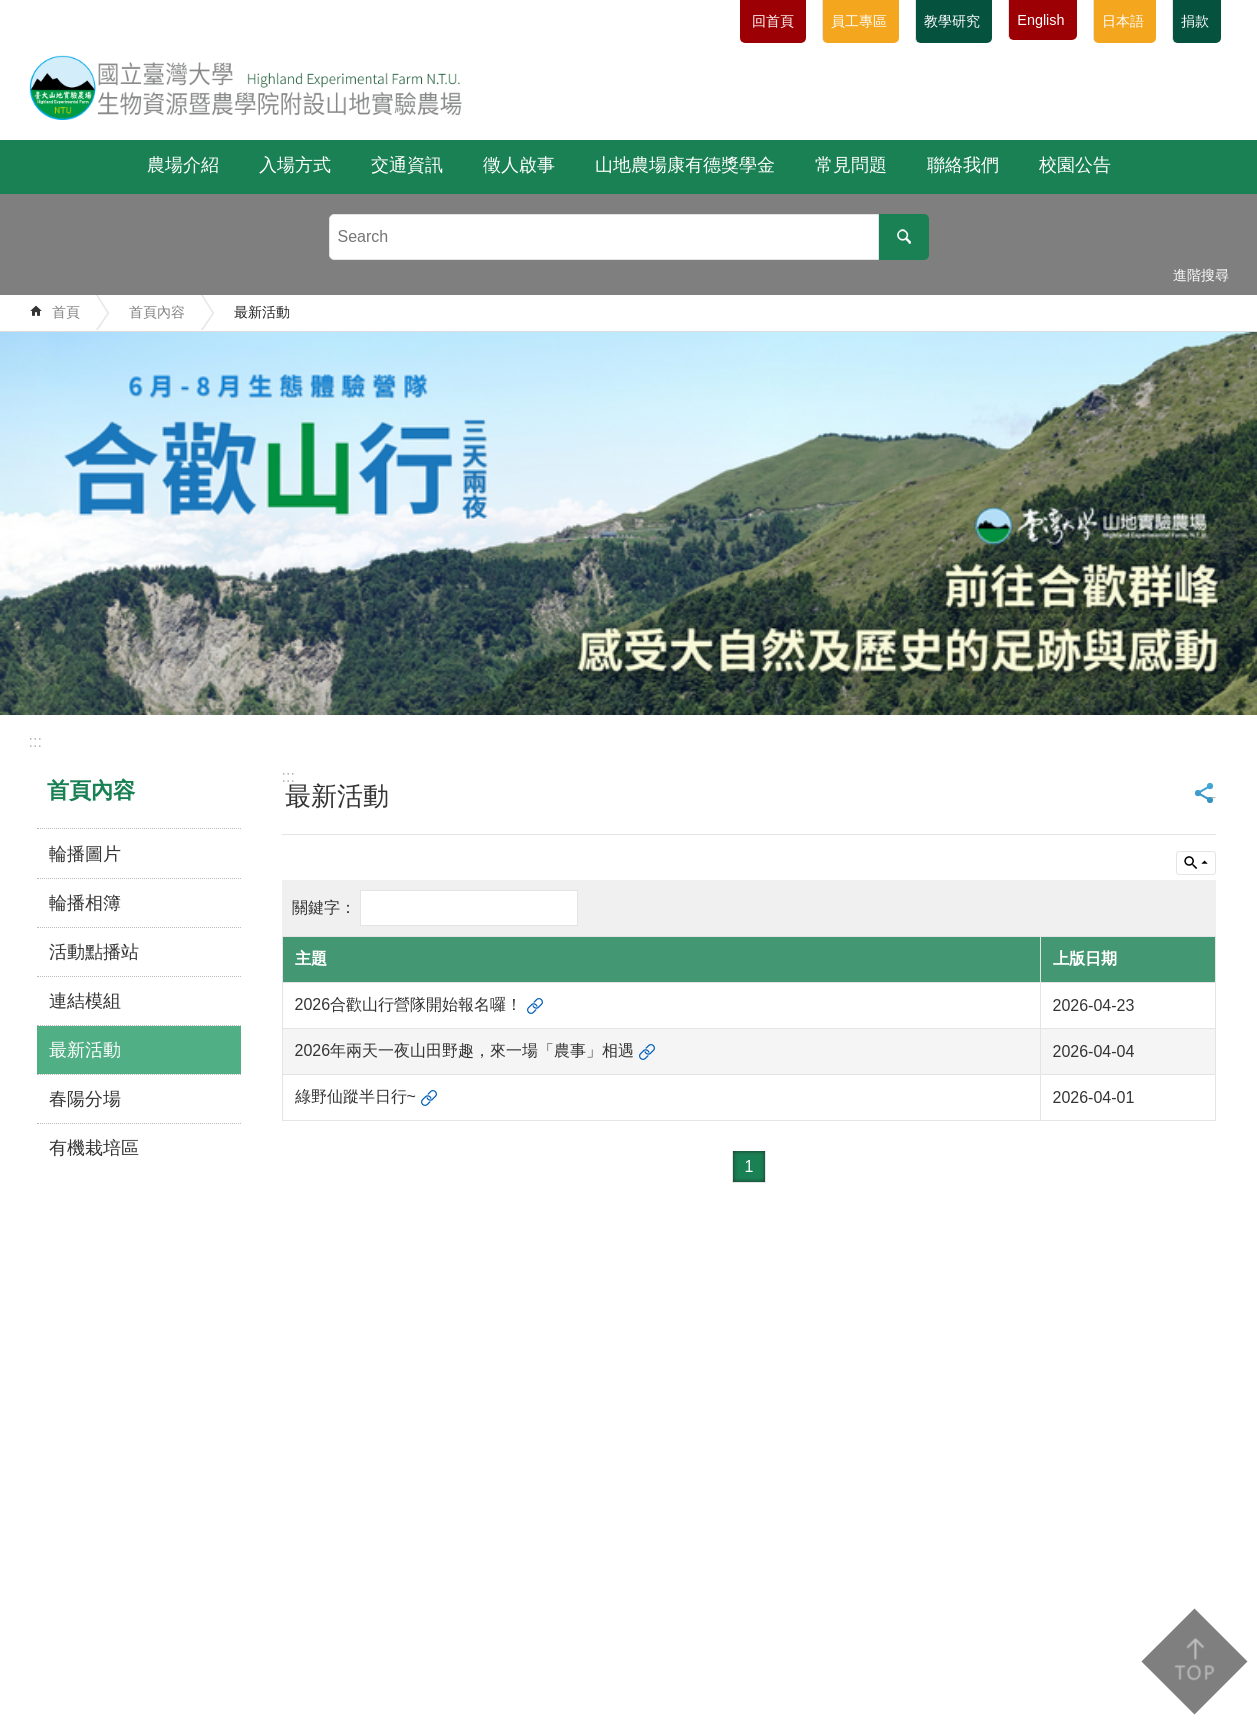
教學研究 (952, 21)
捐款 (1195, 21)
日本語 (1123, 21)
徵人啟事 (519, 165)
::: (35, 741)
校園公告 (1075, 165)
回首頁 (773, 21)
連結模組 (85, 1001)
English (1040, 20)
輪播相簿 (85, 903)
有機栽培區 (94, 1148)
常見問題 (851, 165)
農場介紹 (183, 165)
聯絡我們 (963, 165)
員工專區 (859, 21)
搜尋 (904, 237)
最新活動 (262, 312)
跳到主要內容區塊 (10, 10)
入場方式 (295, 165)
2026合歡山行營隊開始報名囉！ (409, 1004)
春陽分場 (85, 1099)
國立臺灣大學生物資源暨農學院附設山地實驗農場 (246, 87)
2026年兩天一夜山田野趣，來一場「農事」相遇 (465, 1050)
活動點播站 (94, 952)
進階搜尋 (1201, 275)
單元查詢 (1196, 863)
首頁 (66, 312)
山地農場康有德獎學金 (685, 165)
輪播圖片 (85, 854)
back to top (1193, 1661)
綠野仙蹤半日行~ (355, 1096)
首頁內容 (157, 312)
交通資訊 (407, 165)
